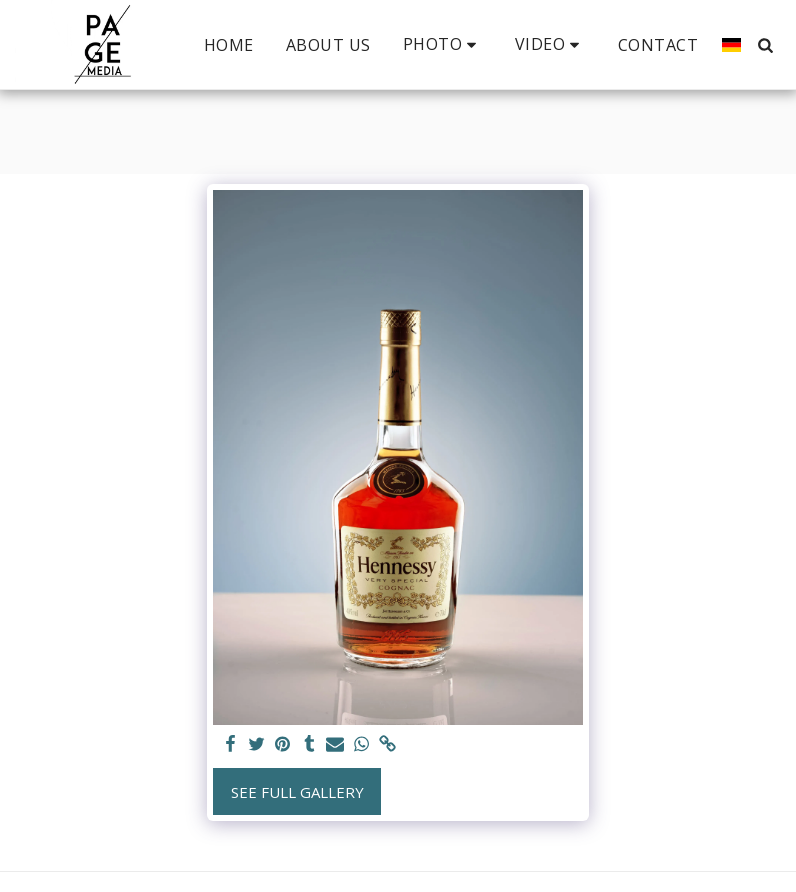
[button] (443, 44)
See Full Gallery (297, 792)
